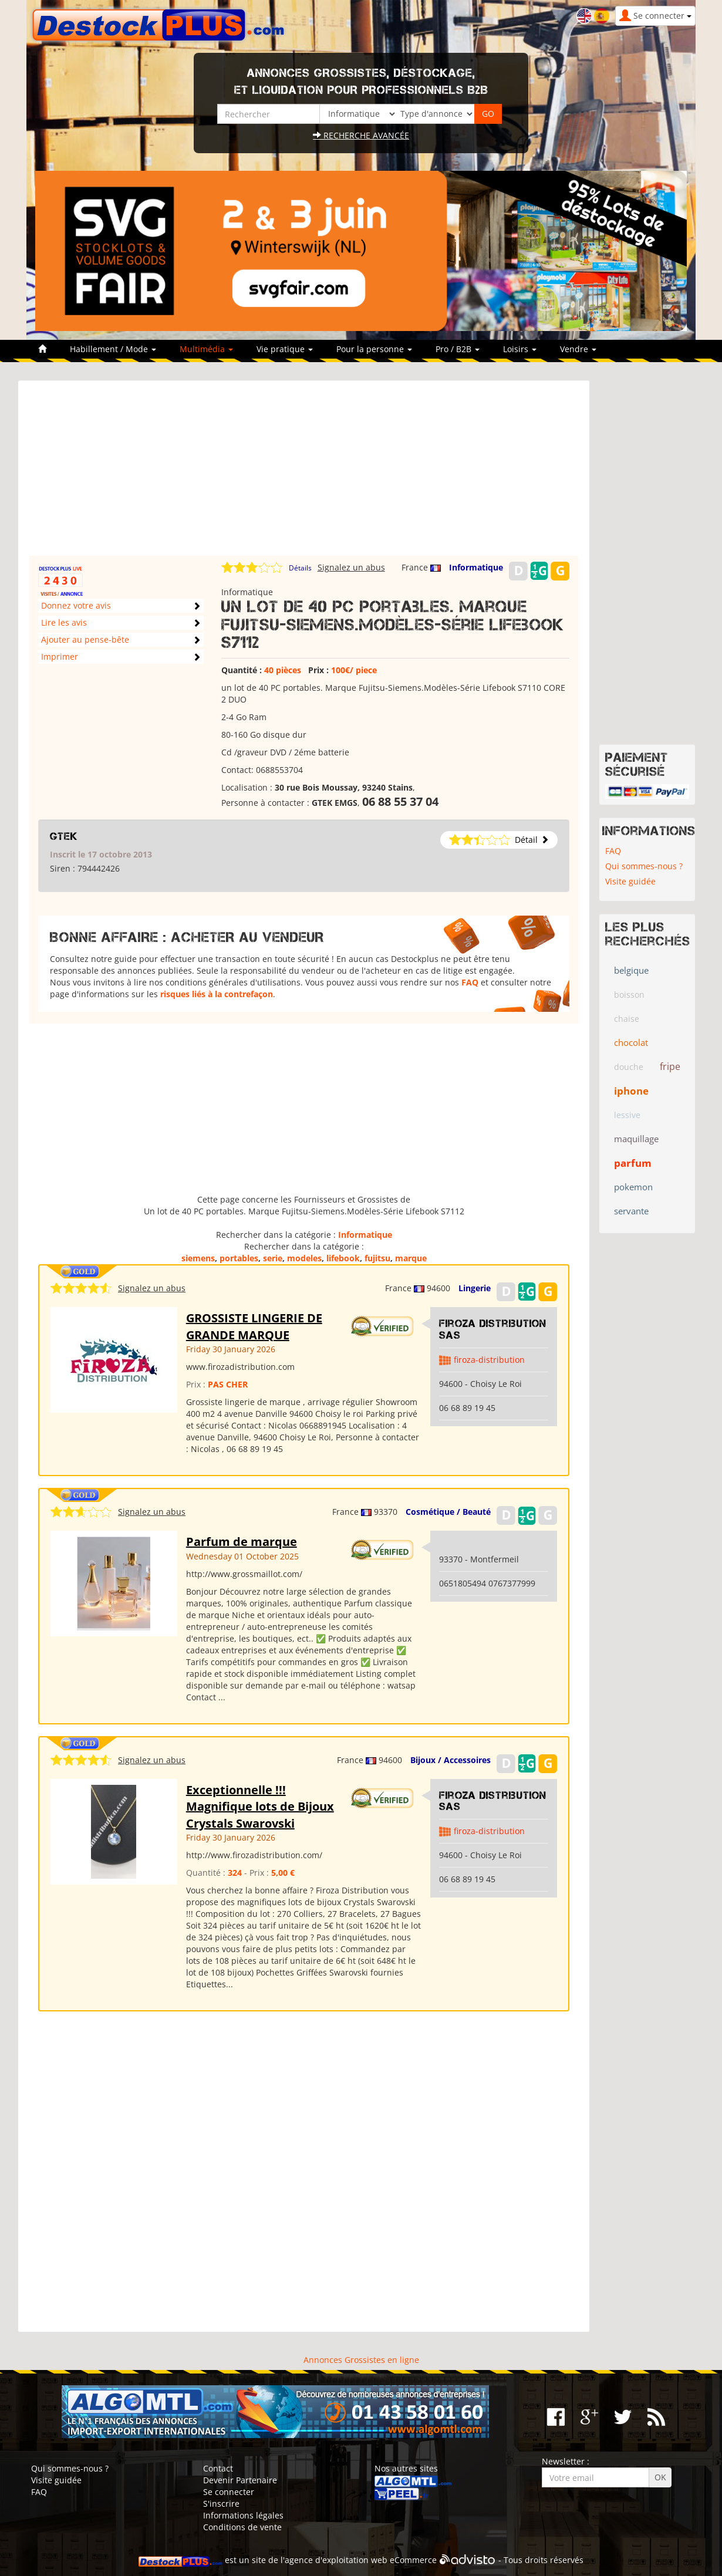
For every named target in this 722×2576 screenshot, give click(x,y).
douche (628, 1066)
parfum (633, 1163)
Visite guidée (630, 881)
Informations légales (243, 2515)
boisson (629, 994)
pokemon (633, 1187)
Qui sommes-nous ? (644, 866)
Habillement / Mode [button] (113, 349)
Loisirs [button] (520, 349)
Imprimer (59, 656)
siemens (198, 1258)
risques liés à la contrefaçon (216, 994)
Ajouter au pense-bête (85, 639)
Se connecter (228, 2491)
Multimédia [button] (206, 349)
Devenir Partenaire (240, 2480)
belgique (631, 970)
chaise (626, 1018)
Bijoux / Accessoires (450, 1759)
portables (239, 1258)
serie (272, 1258)
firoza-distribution (489, 1359)
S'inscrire (221, 2503)
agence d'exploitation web (336, 2560)
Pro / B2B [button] (458, 349)
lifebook (343, 1258)
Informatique (476, 567)
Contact (218, 2468)
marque (411, 1258)
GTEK (63, 836)
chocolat (631, 1042)
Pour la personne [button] (374, 349)
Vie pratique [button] (285, 349)
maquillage (636, 1138)
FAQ (469, 982)
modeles (304, 1258)
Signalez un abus (351, 567)
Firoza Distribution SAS (492, 1329)
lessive (627, 1114)
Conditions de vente (242, 2527)
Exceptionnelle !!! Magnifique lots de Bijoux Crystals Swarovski (260, 1806)
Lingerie (474, 1288)
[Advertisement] (303, 473)
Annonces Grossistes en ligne (361, 2359)
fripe (670, 1066)
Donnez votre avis (76, 605)
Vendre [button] (578, 349)
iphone (631, 1091)
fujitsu (377, 1258)
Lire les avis (64, 622)
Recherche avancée (361, 135)
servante (631, 1211)
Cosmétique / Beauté (448, 1511)
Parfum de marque (241, 1541)
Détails (300, 568)
